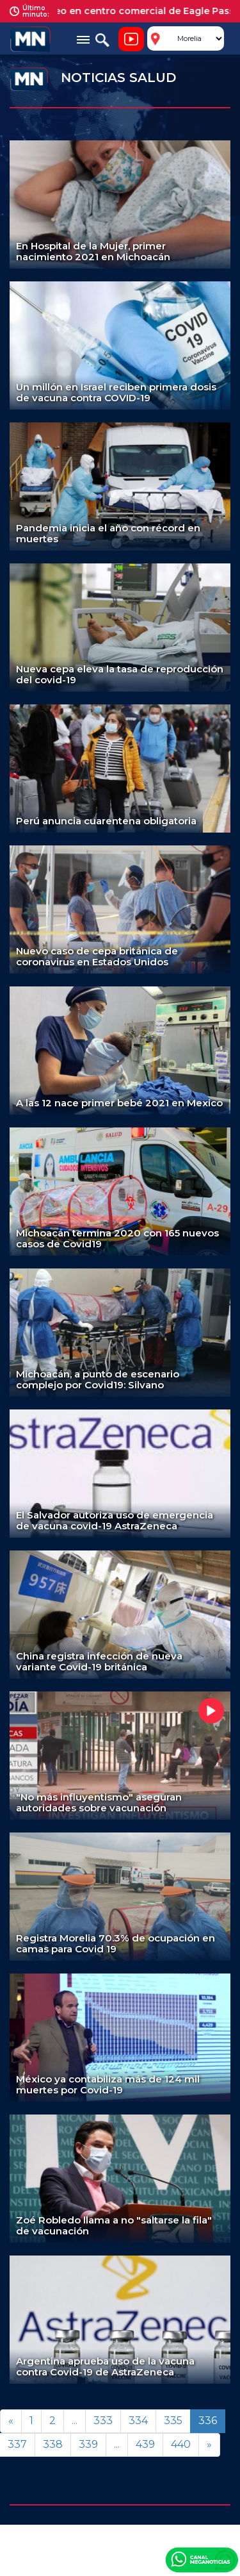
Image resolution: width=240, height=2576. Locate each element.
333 (103, 2420)
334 (138, 2420)
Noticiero (131, 39)
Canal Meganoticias (201, 2559)
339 (88, 2444)
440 (181, 2444)
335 (173, 2420)
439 (145, 2444)
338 (53, 2444)
